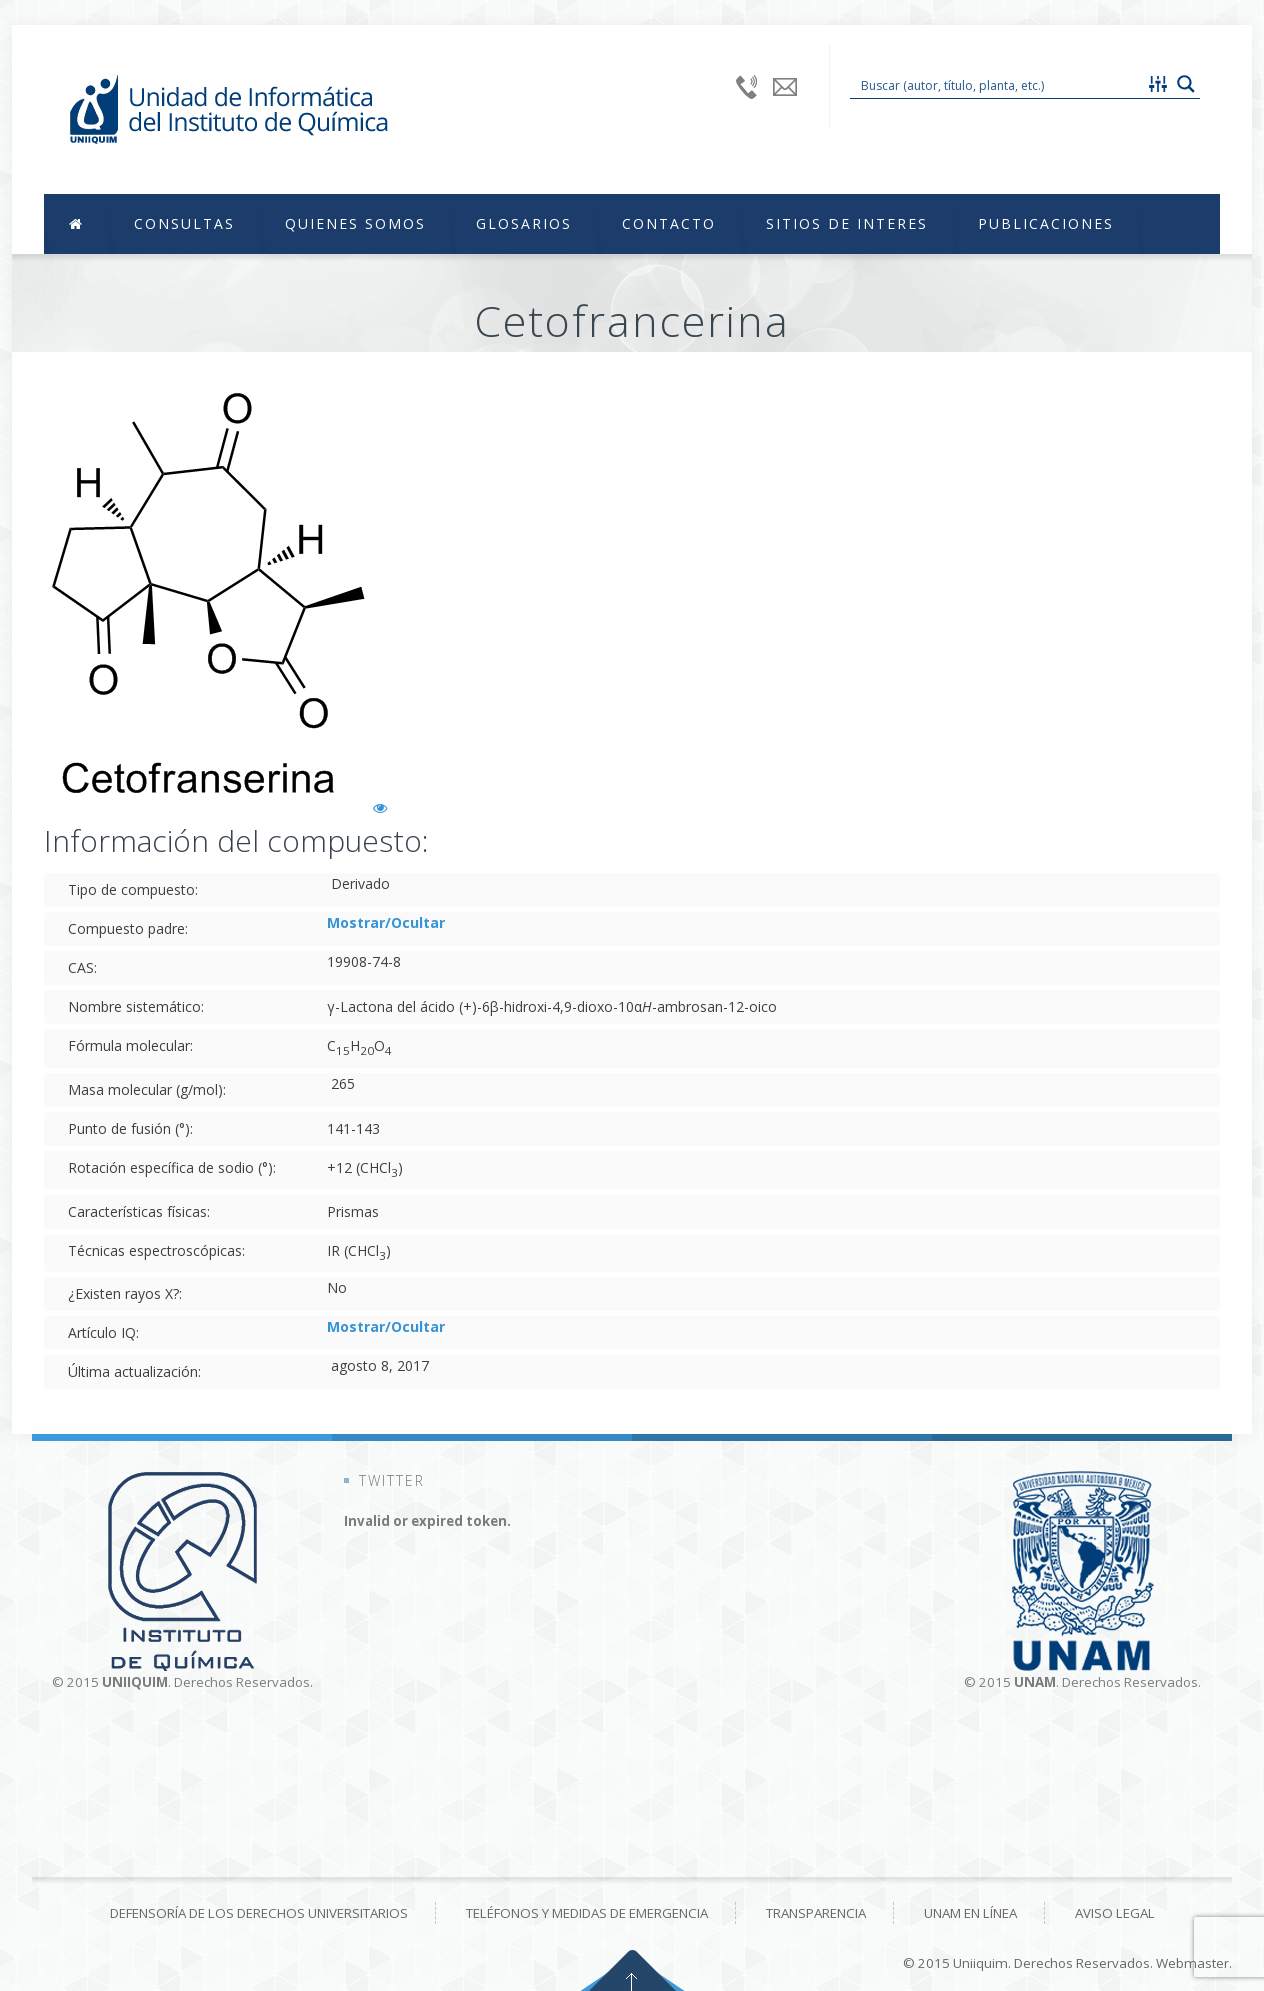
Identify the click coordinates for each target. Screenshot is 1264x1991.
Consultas (184, 223)
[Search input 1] (998, 84)
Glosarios (524, 223)
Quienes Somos (355, 223)
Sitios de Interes (847, 223)
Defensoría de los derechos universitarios (259, 1913)
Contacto (669, 223)
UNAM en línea (970, 1913)
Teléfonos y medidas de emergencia (587, 1913)
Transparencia (816, 1913)
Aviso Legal (1115, 1913)
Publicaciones (1046, 223)
